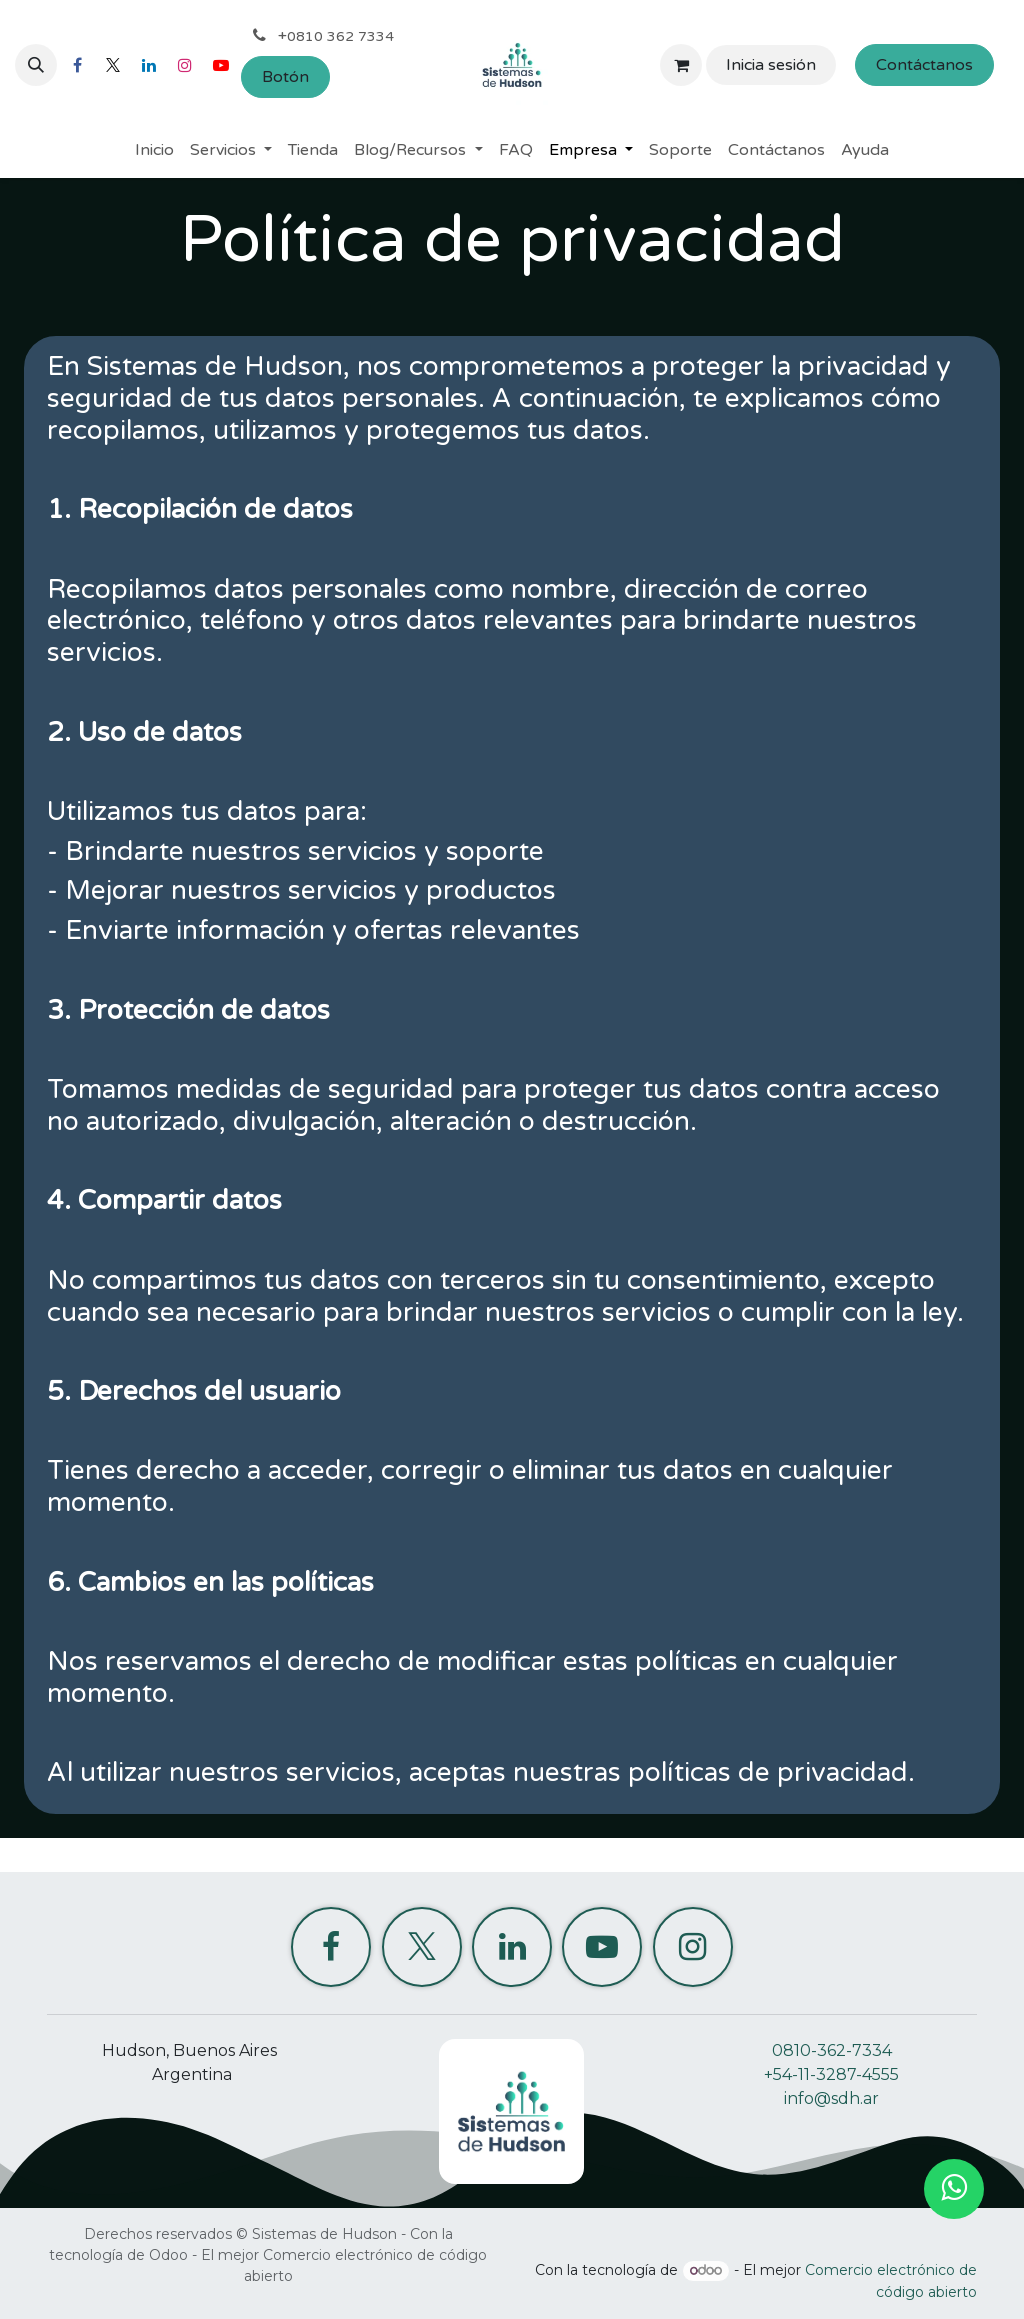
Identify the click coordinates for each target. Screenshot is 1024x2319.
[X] (113, 65)
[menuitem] (154, 150)
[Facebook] (77, 65)
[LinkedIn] (149, 65)
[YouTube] (221, 65)
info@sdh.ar (831, 2098)
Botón (285, 77)
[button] (36, 65)
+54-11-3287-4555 (831, 2074)
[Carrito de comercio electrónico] (681, 65)
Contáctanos (924, 65)
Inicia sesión (771, 65)
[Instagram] (185, 65)
